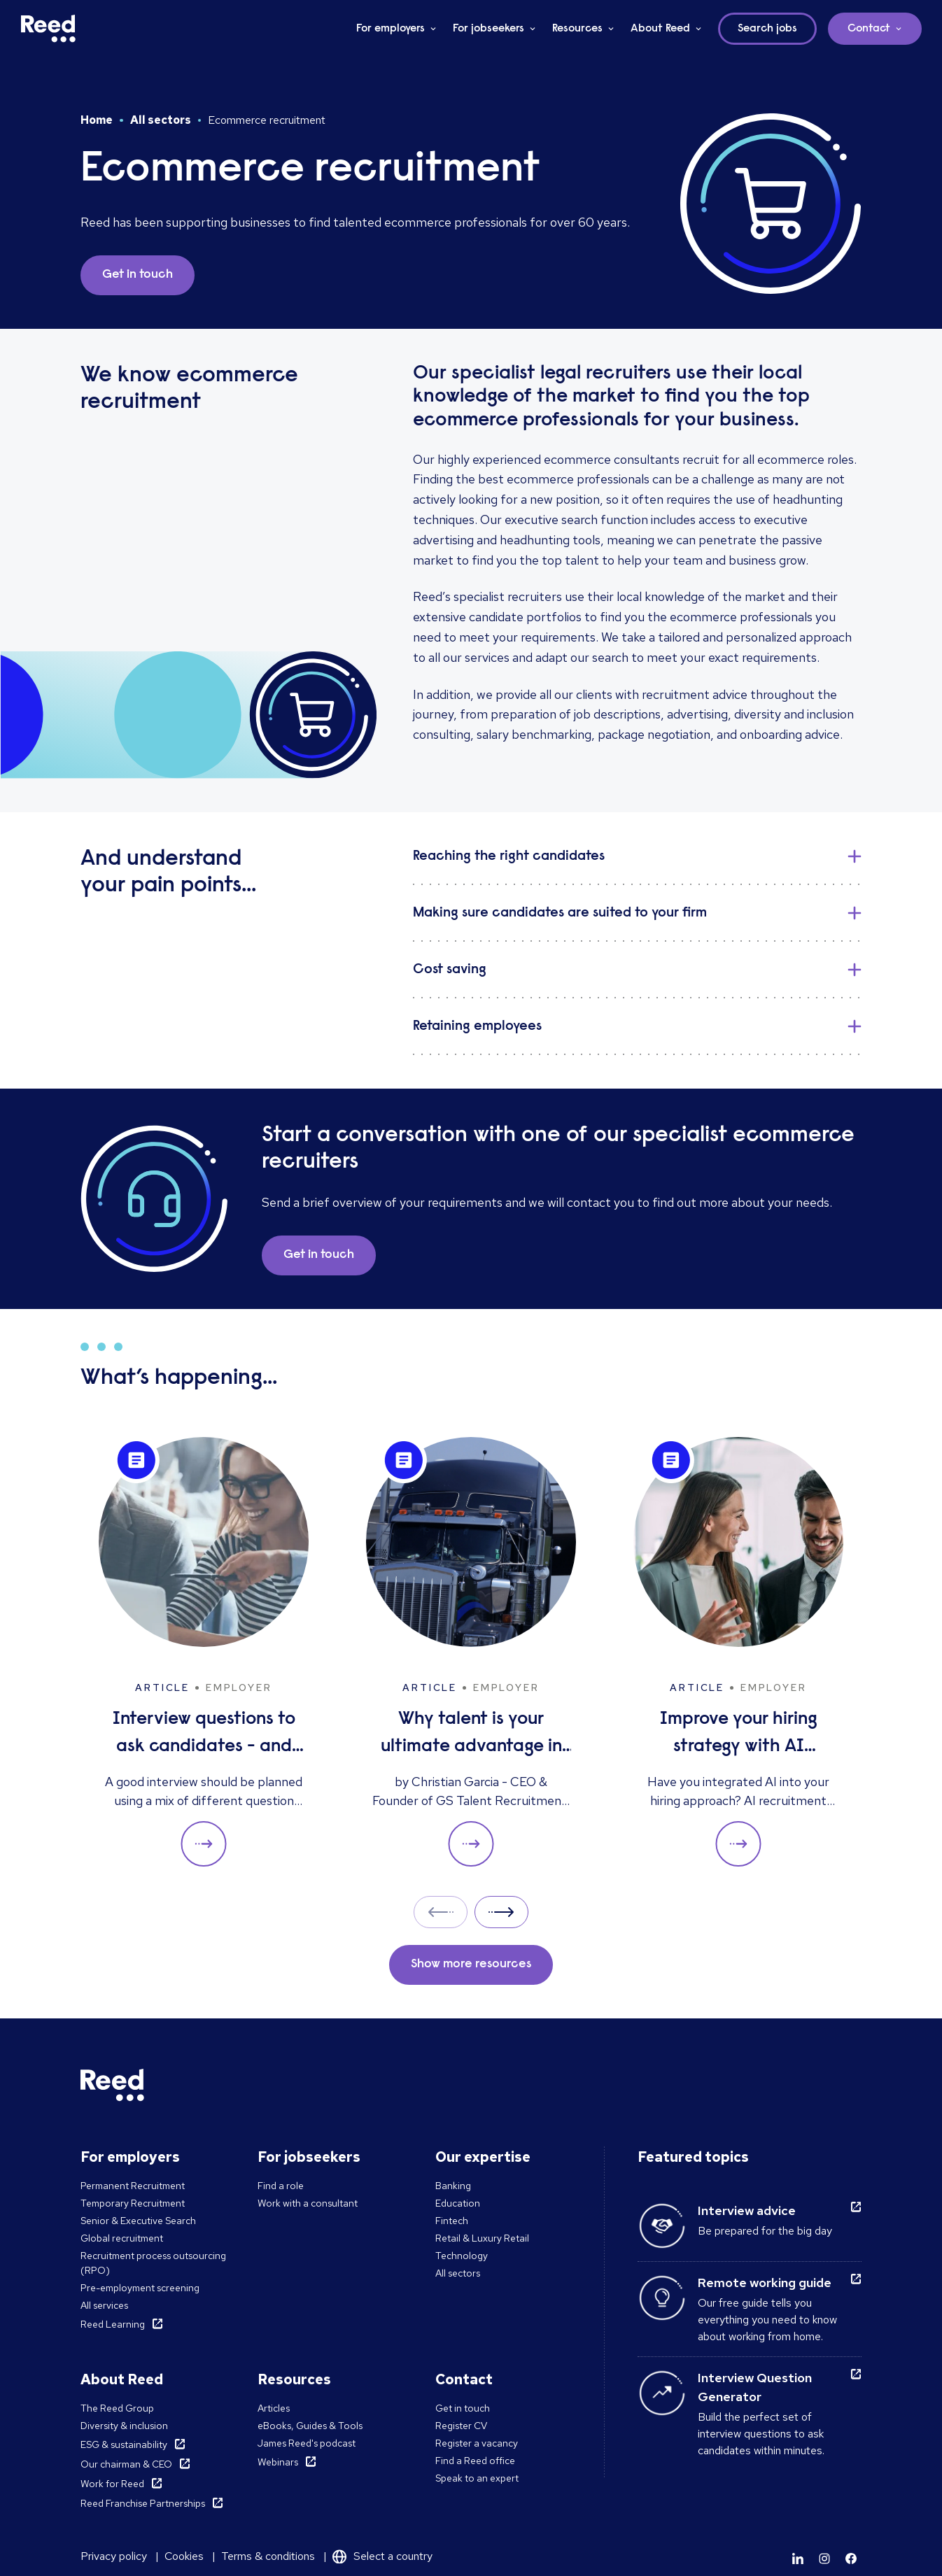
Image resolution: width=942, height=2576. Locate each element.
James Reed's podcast (307, 2443)
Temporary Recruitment (132, 2203)
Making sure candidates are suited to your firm (560, 913)
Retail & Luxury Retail (482, 2238)
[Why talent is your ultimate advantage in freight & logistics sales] (471, 1652)
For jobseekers (488, 28)
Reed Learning (112, 2324)
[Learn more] (797, 2558)
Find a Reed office (475, 2460)
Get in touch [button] (137, 275)
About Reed (660, 28)
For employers (390, 28)
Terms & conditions (268, 2556)
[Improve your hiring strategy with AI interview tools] (738, 1652)
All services (104, 2305)
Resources (577, 28)
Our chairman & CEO (126, 2464)
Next (501, 1911)
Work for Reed (112, 2483)
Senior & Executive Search (138, 2220)
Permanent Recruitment (132, 2185)
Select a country (393, 2556)
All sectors (160, 120)
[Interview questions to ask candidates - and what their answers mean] (203, 1652)
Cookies (184, 2556)
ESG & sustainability (123, 2444)
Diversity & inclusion (124, 2425)
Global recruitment (121, 2238)
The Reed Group (117, 2408)
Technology (461, 2255)
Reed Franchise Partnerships (142, 2503)
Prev (440, 1911)
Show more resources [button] (471, 1964)
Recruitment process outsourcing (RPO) (153, 2263)
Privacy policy (113, 2556)
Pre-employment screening (139, 2287)
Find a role (281, 2185)
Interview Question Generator (755, 2387)
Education (457, 2203)
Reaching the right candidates (509, 856)
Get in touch (462, 2408)
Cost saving (449, 970)
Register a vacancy (476, 2443)
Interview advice (747, 2210)
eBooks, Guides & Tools (310, 2425)
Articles (274, 2408)
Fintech (451, 2220)
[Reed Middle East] (48, 28)
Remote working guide (764, 2282)
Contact (869, 28)
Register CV (461, 2425)
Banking (453, 2185)
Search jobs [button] (767, 28)
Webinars (278, 2462)
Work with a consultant (308, 2203)
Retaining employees (477, 1026)
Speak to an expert (477, 2478)
